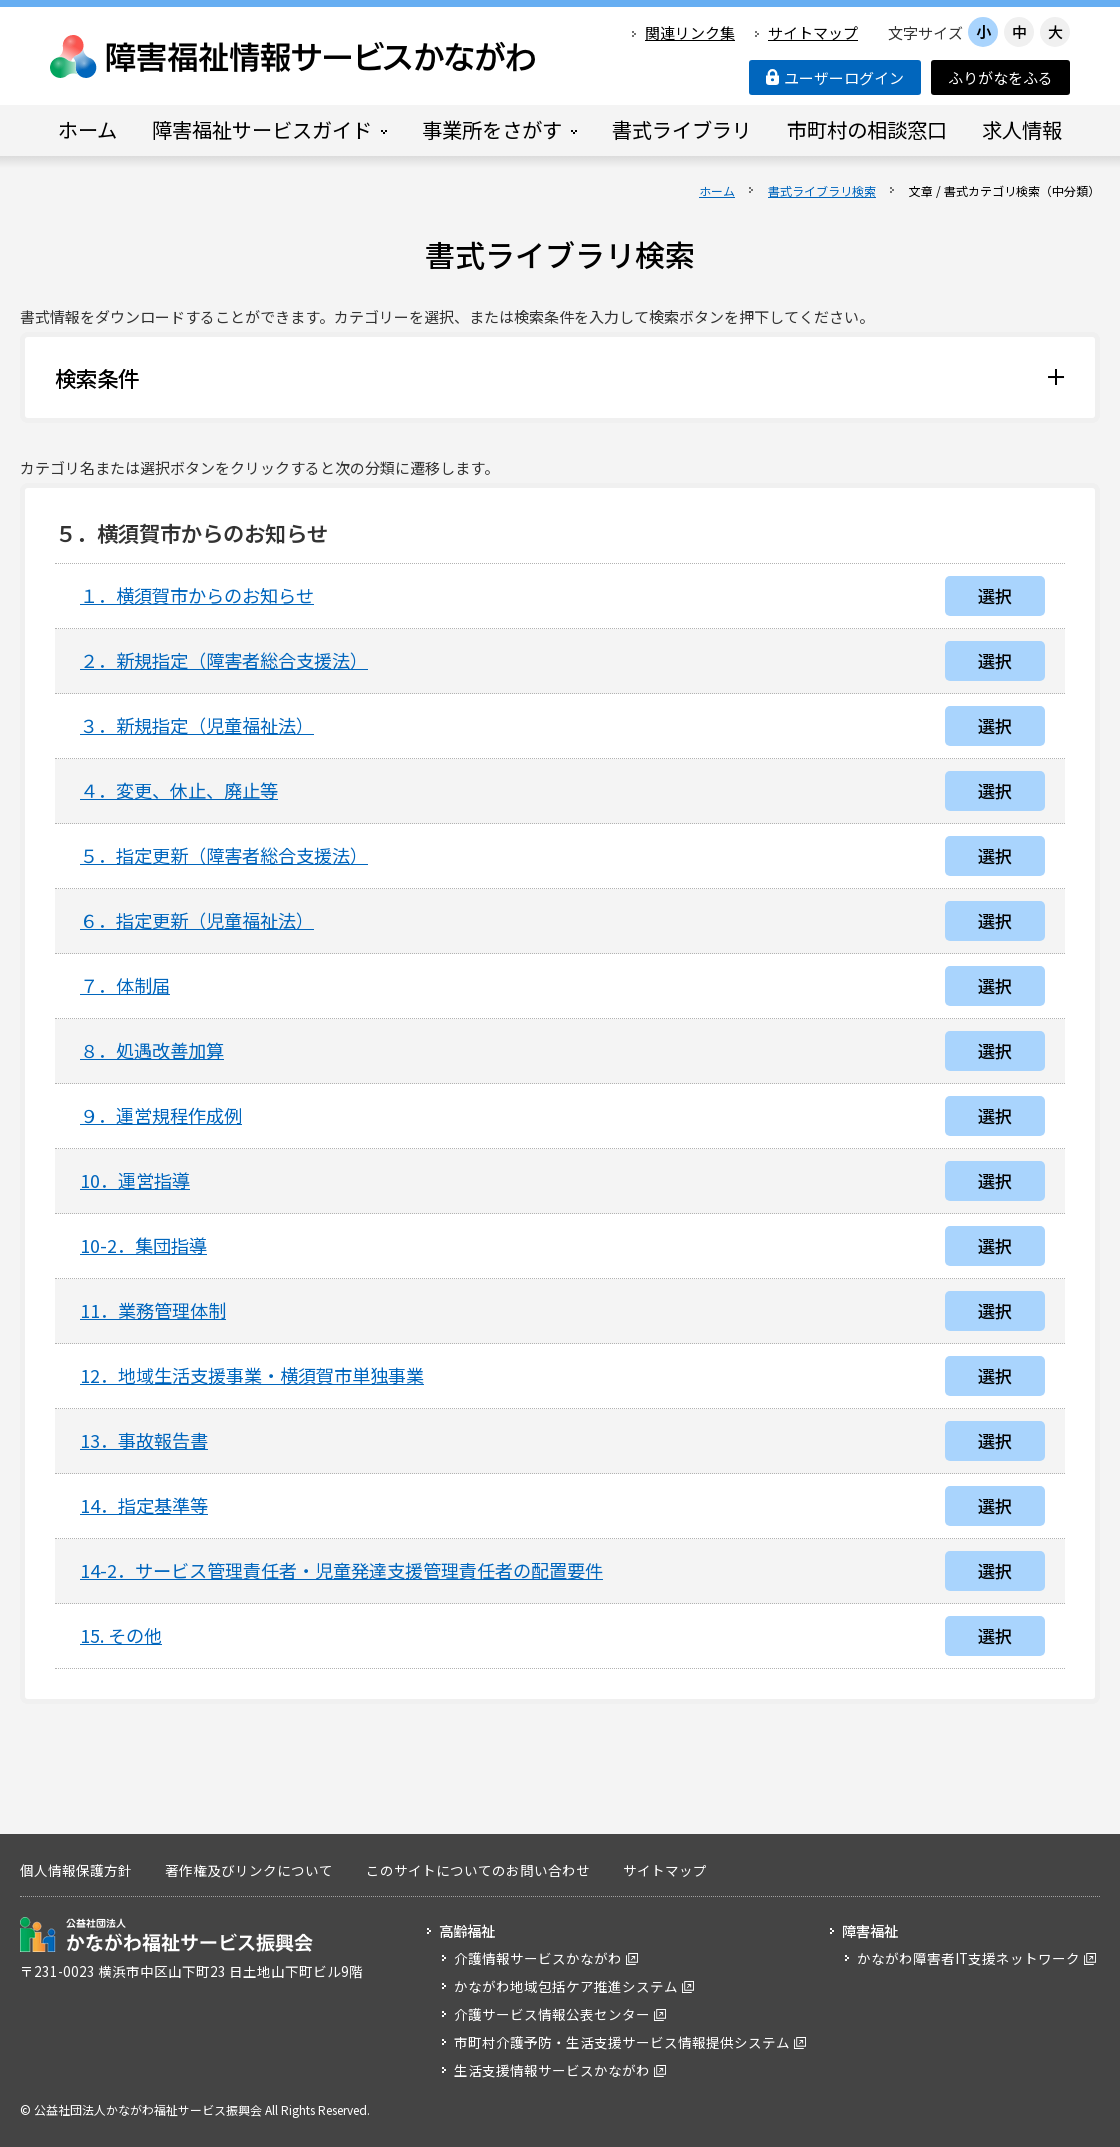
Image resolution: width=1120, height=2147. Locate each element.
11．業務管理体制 (153, 1310)
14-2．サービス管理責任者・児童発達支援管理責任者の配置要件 (341, 1570)
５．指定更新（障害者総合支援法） (224, 855)
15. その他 (121, 1635)
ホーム (717, 190)
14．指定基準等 (144, 1505)
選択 (995, 595)
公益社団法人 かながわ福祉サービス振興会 (166, 1934)
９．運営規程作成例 (161, 1115)
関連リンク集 (690, 32)
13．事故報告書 (144, 1440)
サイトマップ (813, 32)
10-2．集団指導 (143, 1245)
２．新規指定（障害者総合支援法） (224, 660)
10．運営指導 (135, 1180)
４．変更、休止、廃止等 (179, 790)
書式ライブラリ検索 (822, 190)
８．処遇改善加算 (152, 1050)
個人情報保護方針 (76, 1870)
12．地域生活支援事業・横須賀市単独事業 (252, 1375)
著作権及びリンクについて (249, 1870)
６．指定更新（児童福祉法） (197, 920)
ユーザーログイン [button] (835, 77)
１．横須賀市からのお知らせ (197, 595)
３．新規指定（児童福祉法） (197, 725)
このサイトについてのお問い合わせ (478, 1870)
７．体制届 (125, 985)
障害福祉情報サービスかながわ (294, 56)
